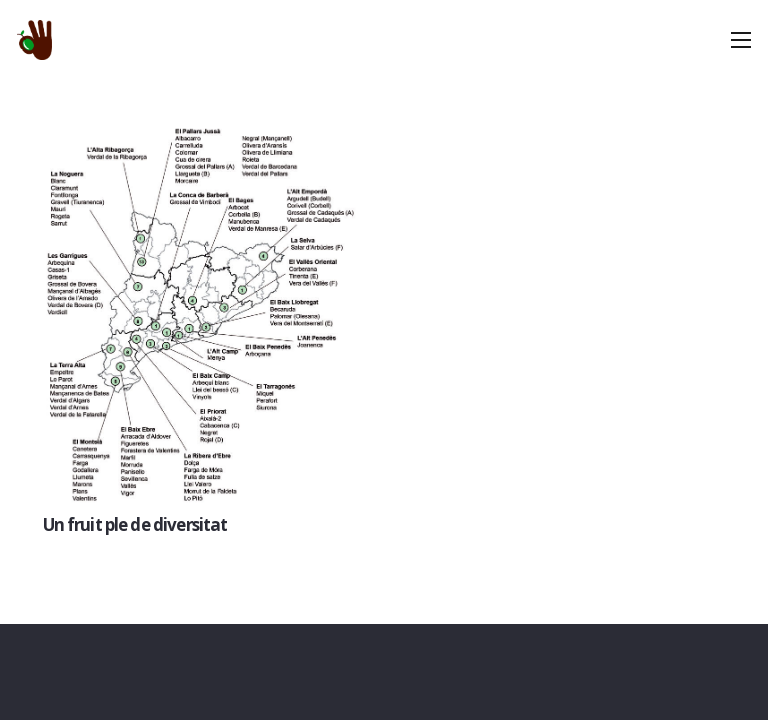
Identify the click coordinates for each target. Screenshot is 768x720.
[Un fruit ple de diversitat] (201, 312)
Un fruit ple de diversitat (135, 524)
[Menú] (740, 40)
